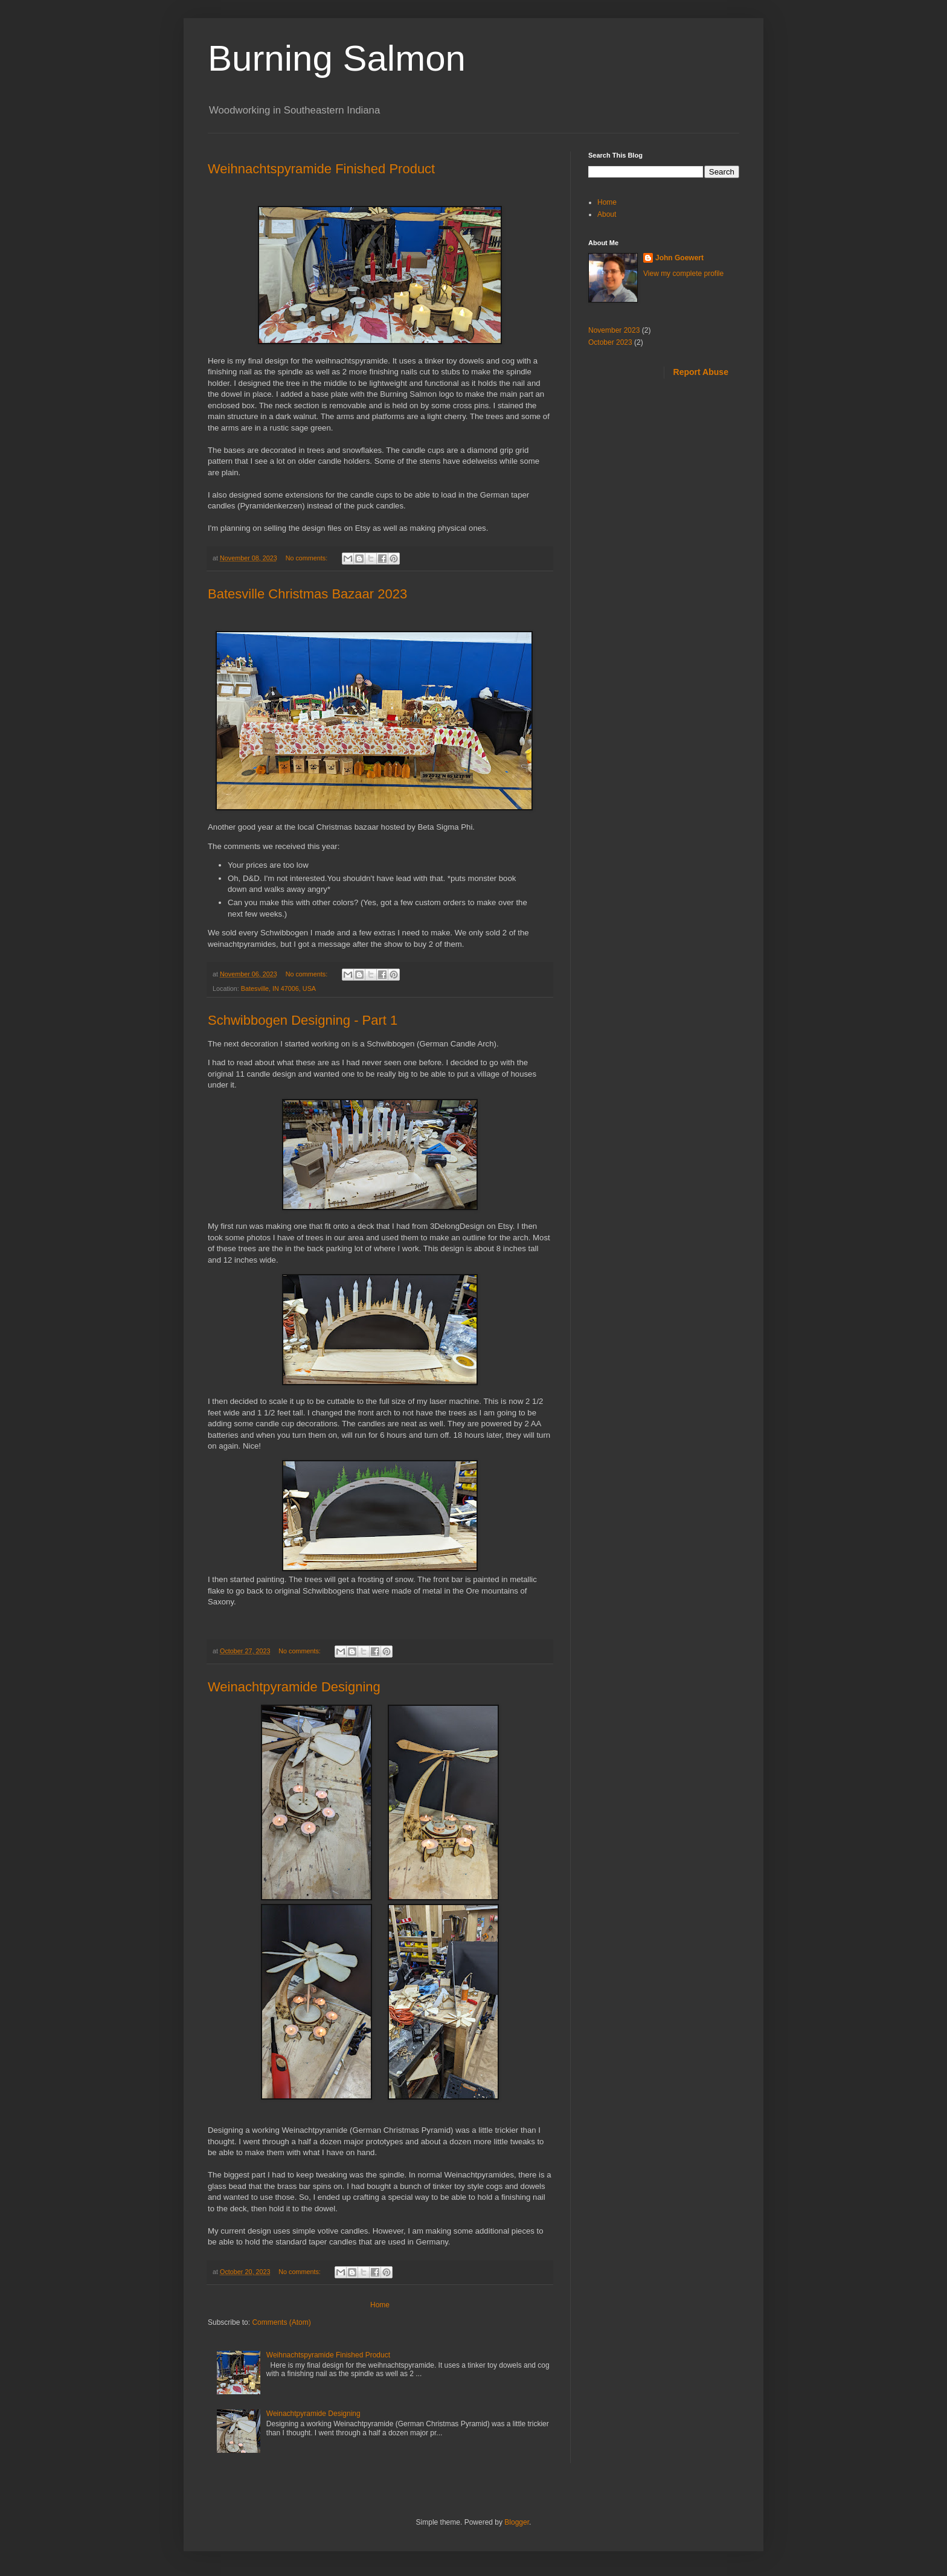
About (606, 214)
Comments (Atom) (281, 2322)
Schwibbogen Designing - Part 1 (302, 1020)
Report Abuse (700, 372)
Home (380, 2305)
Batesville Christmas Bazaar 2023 (307, 593)
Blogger (516, 2522)
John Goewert (679, 258)
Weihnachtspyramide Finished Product (321, 168)
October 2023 (610, 342)
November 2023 (614, 330)
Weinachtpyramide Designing (294, 1686)
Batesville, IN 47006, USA (278, 988)
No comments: (308, 558)
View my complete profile (683, 273)
